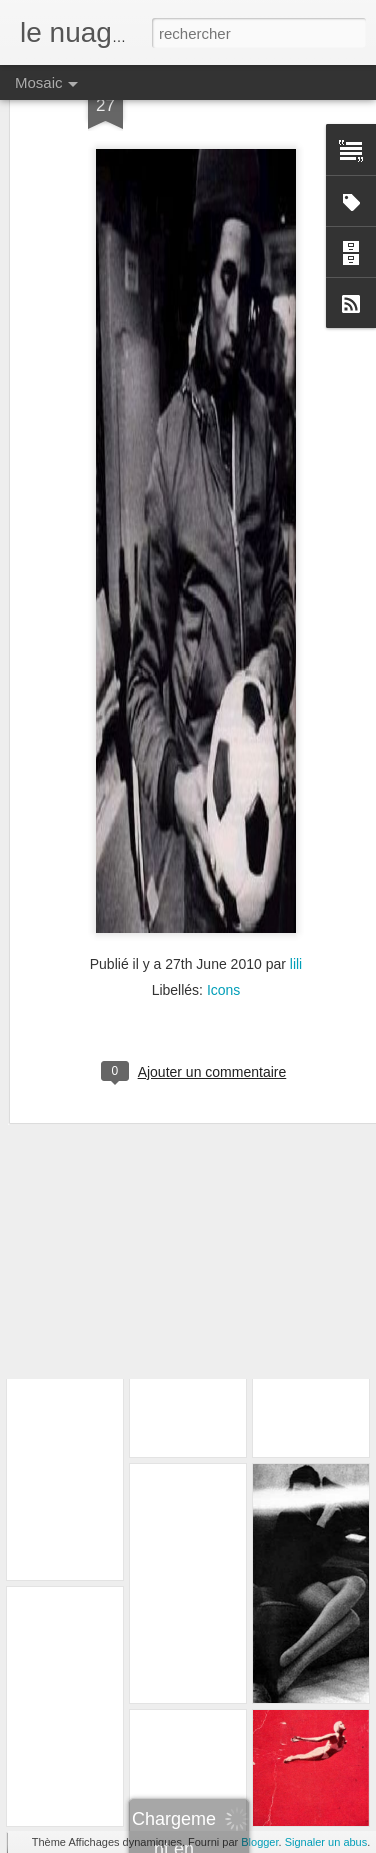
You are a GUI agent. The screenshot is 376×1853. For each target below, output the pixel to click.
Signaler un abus (326, 1842)
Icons (223, 941)
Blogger (259, 1842)
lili (296, 915)
